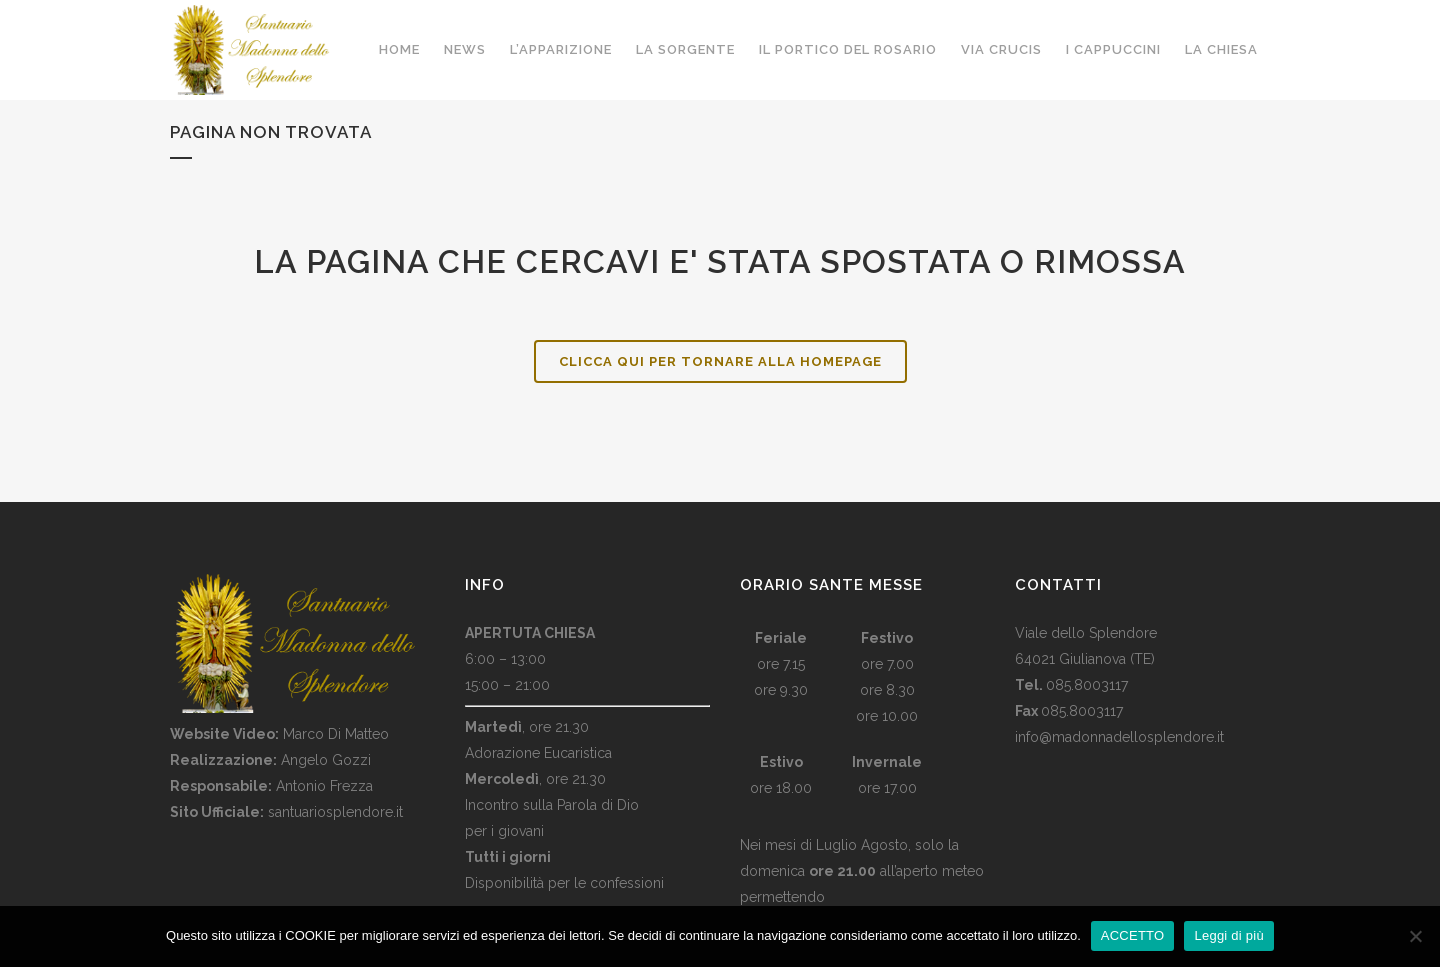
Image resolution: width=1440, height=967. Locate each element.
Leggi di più (1229, 935)
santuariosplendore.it (335, 812)
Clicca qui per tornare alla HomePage (720, 361)
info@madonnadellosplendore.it (1119, 737)
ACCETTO (1133, 935)
